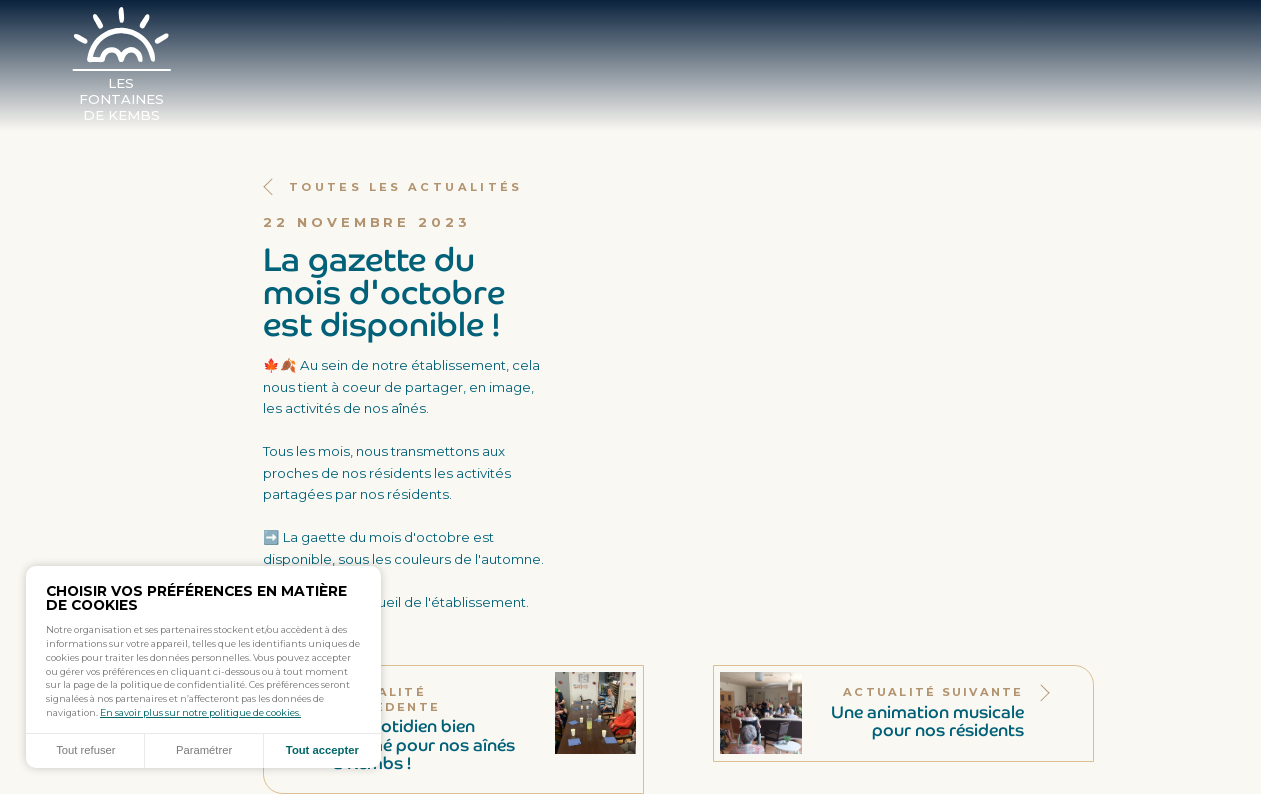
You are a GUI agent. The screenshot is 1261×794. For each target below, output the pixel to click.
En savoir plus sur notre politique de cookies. (200, 712)
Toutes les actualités (393, 187)
